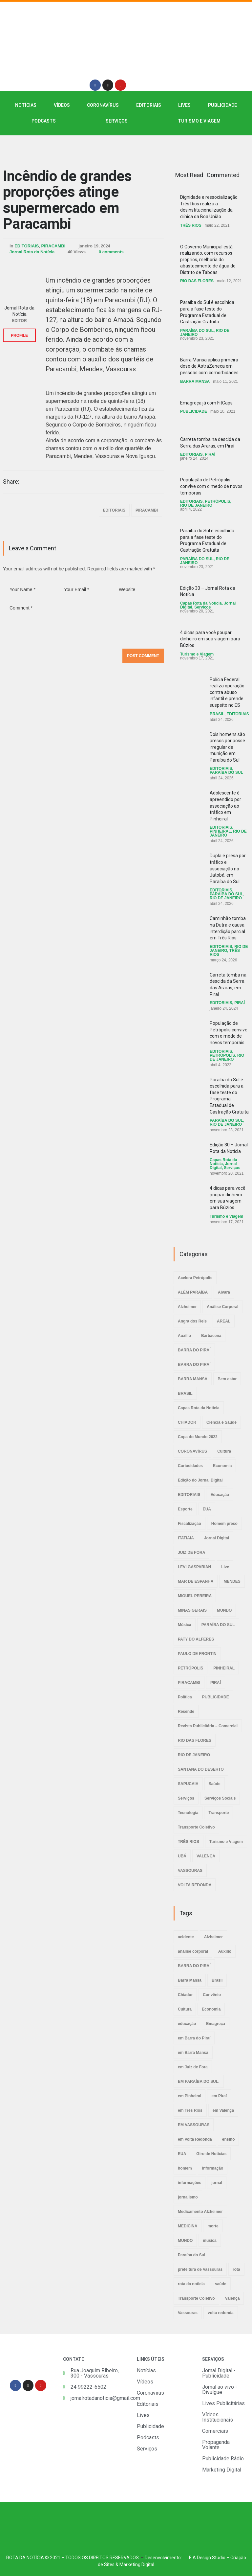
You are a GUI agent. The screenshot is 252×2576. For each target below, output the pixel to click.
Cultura (224, 1451)
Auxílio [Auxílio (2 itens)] (224, 1951)
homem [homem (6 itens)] (185, 2168)
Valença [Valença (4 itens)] (232, 2298)
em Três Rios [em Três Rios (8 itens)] (190, 2110)
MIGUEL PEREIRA (195, 1596)
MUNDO (224, 1610)
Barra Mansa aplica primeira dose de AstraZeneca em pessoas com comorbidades (209, 366)
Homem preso (224, 1523)
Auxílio (184, 1335)
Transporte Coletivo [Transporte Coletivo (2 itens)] (196, 2298)
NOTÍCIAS (25, 105)
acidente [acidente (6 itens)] (186, 1937)
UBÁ (182, 1856)
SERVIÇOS (117, 121)
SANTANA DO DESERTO (201, 1769)
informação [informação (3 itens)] (212, 2168)
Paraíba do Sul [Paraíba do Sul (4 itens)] (191, 2255)
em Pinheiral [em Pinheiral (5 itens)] (189, 2096)
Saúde (214, 1784)
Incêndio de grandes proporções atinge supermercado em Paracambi (67, 200)
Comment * (83, 622)
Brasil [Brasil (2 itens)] (217, 1980)
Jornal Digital (216, 1538)
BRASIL (217, 714)
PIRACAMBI (53, 245)
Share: (11, 482)
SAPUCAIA (188, 1784)
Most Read (189, 175)
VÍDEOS (62, 105)
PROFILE (19, 335)
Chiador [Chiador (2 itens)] (185, 1994)
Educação (219, 1494)
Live (225, 1567)
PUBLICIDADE (222, 105)
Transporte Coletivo (196, 1827)
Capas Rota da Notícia (201, 603)
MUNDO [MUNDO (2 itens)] (185, 2240)
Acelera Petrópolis (195, 1278)
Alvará (224, 1292)
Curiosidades (190, 1465)
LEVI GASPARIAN (194, 1567)
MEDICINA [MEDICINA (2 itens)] (187, 2226)
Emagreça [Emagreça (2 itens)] (215, 2023)
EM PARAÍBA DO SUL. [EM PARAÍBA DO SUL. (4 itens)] (199, 2081)
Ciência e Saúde (221, 1422)
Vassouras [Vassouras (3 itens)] (188, 2313)
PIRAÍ (210, 454)
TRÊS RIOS (190, 225)
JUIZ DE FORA (191, 1552)
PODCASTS (44, 121)
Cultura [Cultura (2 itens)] (185, 2009)
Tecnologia (188, 1812)
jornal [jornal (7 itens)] (216, 2182)
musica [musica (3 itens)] (209, 2240)
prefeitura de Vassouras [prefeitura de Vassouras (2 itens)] (200, 2269)
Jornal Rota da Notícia (32, 251)
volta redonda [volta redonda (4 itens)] (221, 2313)
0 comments (111, 251)
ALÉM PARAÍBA (193, 1292)
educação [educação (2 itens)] (187, 2023)
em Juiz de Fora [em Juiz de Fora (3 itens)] (193, 2067)
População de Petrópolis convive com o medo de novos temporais (211, 486)
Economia (222, 1465)
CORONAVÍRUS (103, 105)
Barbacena (211, 1335)
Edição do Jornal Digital (200, 1480)
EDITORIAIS (148, 105)
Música (184, 1624)
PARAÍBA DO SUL (197, 330)
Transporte (218, 1812)
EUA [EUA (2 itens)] (182, 2153)
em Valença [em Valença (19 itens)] (223, 2110)
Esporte (185, 1509)
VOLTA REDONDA (194, 1885)
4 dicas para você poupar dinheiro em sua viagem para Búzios (210, 639)
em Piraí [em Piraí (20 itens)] (219, 2096)
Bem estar (227, 1379)
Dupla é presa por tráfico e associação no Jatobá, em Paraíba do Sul (228, 868)
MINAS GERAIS (192, 1610)
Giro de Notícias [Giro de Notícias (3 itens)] (211, 2153)
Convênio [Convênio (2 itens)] (212, 1994)
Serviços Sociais (220, 1798)
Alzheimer (187, 1306)
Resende (186, 1711)
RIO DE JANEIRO (196, 505)
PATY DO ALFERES (196, 1639)
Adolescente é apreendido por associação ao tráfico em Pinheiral (225, 805)
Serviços (202, 607)
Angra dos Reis (192, 1321)
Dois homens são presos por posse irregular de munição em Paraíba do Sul (227, 747)
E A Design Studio (207, 2557)
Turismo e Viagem (199, 121)
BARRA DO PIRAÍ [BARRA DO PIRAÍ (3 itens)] (194, 1966)
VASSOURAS (190, 1870)
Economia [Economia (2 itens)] (211, 2009)
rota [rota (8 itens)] (236, 2269)
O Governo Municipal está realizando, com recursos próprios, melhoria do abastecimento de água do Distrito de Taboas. (208, 259)
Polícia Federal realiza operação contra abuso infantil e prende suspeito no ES (227, 692)
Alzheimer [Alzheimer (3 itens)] (213, 1937)
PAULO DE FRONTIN (197, 1653)
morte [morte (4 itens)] (212, 2226)
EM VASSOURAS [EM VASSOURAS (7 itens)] (193, 2125)
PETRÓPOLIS (217, 501)
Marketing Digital (136, 2564)
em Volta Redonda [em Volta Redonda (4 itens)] (195, 2139)
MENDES (231, 1581)
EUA (207, 1509)
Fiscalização (189, 1523)
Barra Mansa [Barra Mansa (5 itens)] (189, 1980)
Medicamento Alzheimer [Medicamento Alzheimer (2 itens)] (200, 2211)
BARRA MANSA (195, 381)
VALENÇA (206, 1856)
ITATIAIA (186, 1538)
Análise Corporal (222, 1306)
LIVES (184, 105)
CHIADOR (187, 1422)
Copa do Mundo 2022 (198, 1437)
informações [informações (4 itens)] (189, 2182)
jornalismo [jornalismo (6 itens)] (188, 2197)
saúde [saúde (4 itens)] (220, 2284)
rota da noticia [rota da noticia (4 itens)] (191, 2284)
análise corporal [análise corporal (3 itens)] (193, 1951)
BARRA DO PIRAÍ (194, 1350)
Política (185, 1697)
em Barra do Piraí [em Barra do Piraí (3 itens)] (194, 2038)
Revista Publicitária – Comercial (208, 1726)
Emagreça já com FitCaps (206, 402)
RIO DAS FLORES (197, 281)
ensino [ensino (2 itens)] (228, 2139)
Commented (223, 175)
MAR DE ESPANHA (195, 1581)
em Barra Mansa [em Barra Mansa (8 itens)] (193, 2052)
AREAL (223, 1321)
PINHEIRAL (220, 831)
